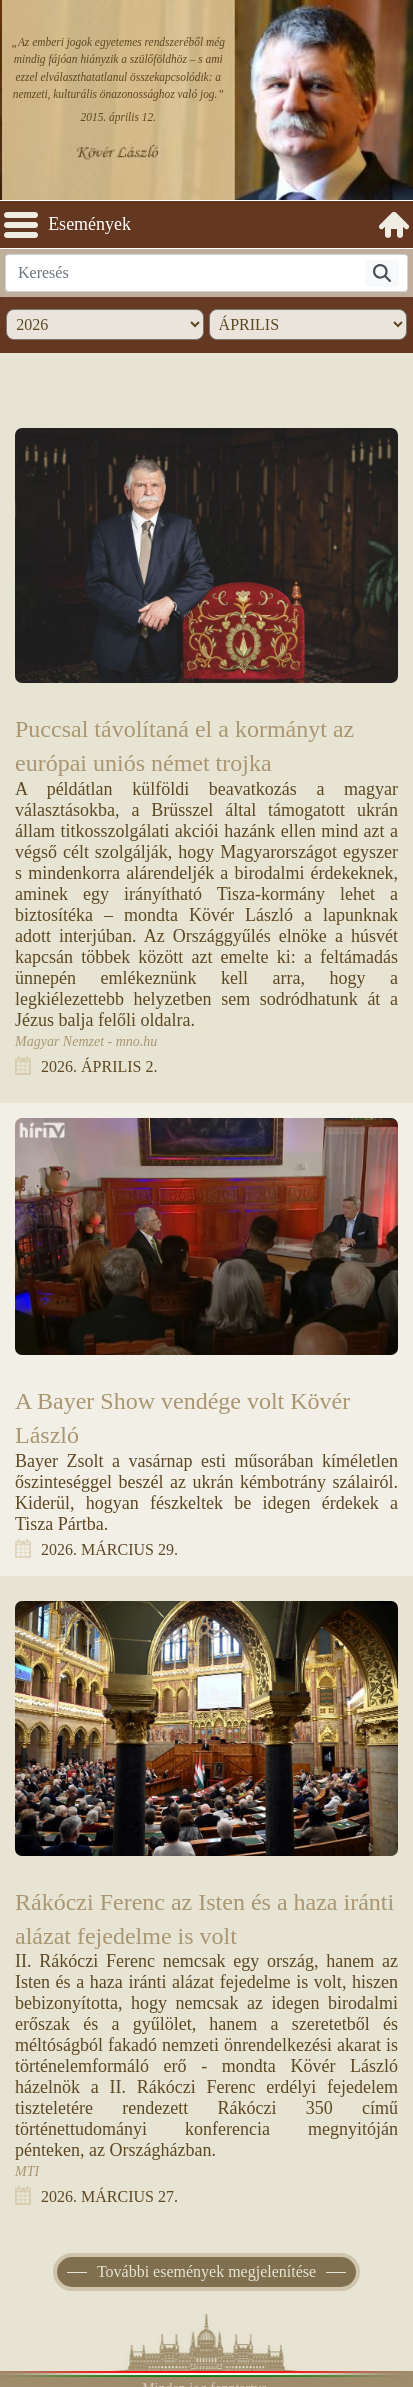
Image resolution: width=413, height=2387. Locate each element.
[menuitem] (394, 225)
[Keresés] (382, 273)
